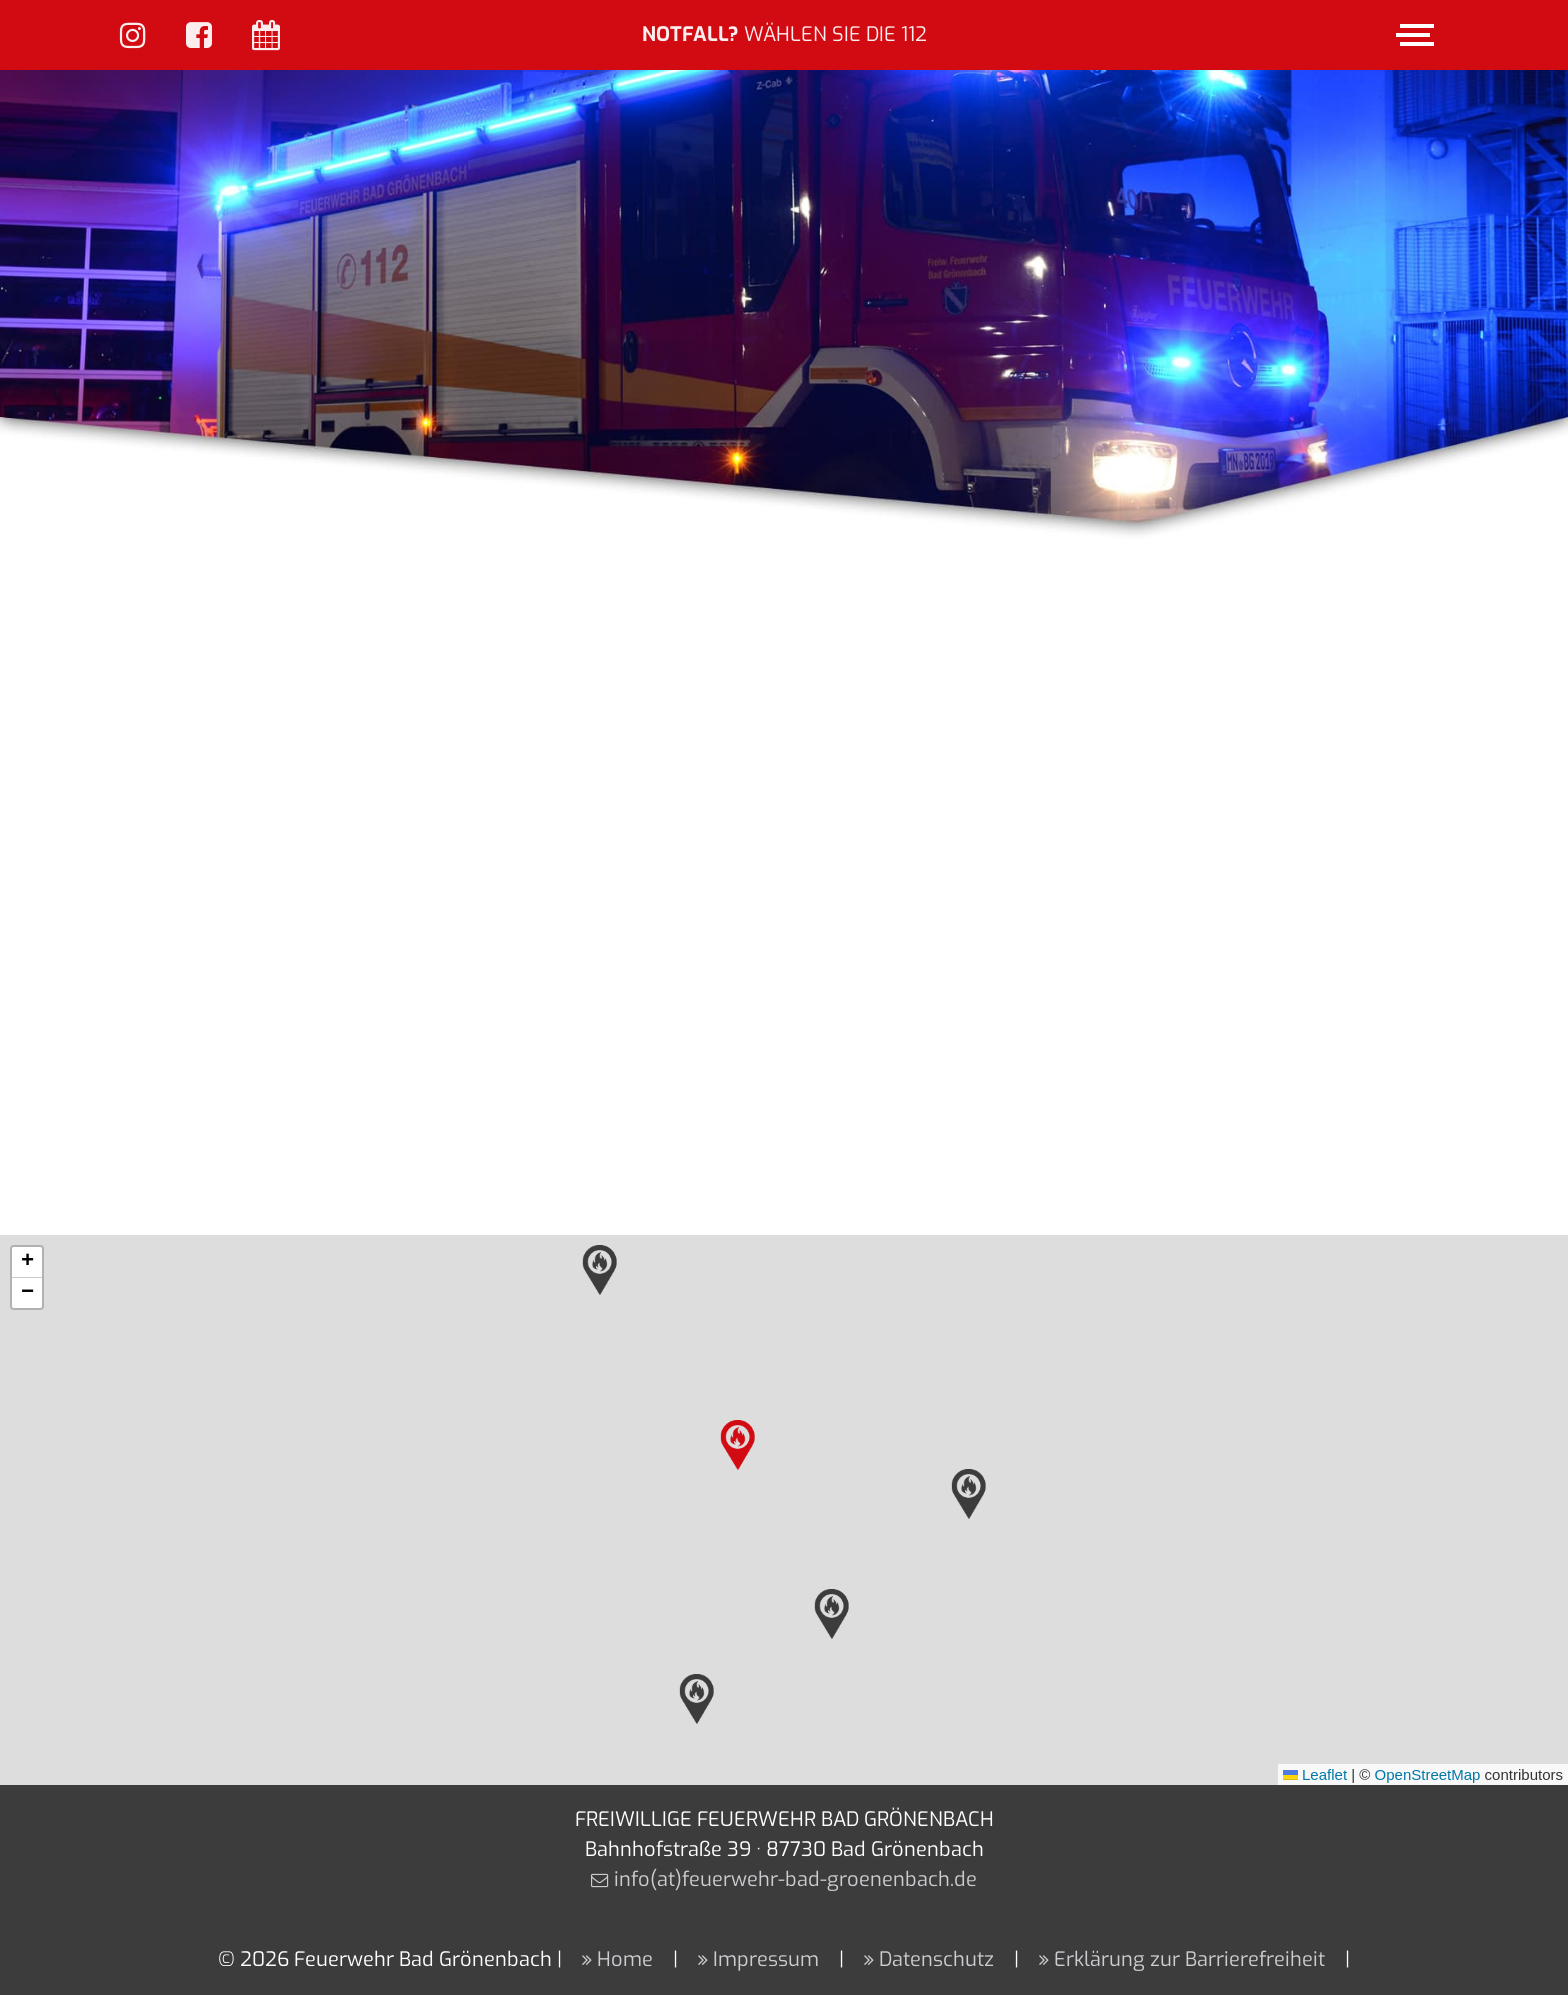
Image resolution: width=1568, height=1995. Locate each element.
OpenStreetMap (1428, 1774)
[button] (738, 1445)
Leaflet (1315, 1774)
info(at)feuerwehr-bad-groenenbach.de (795, 1879)
